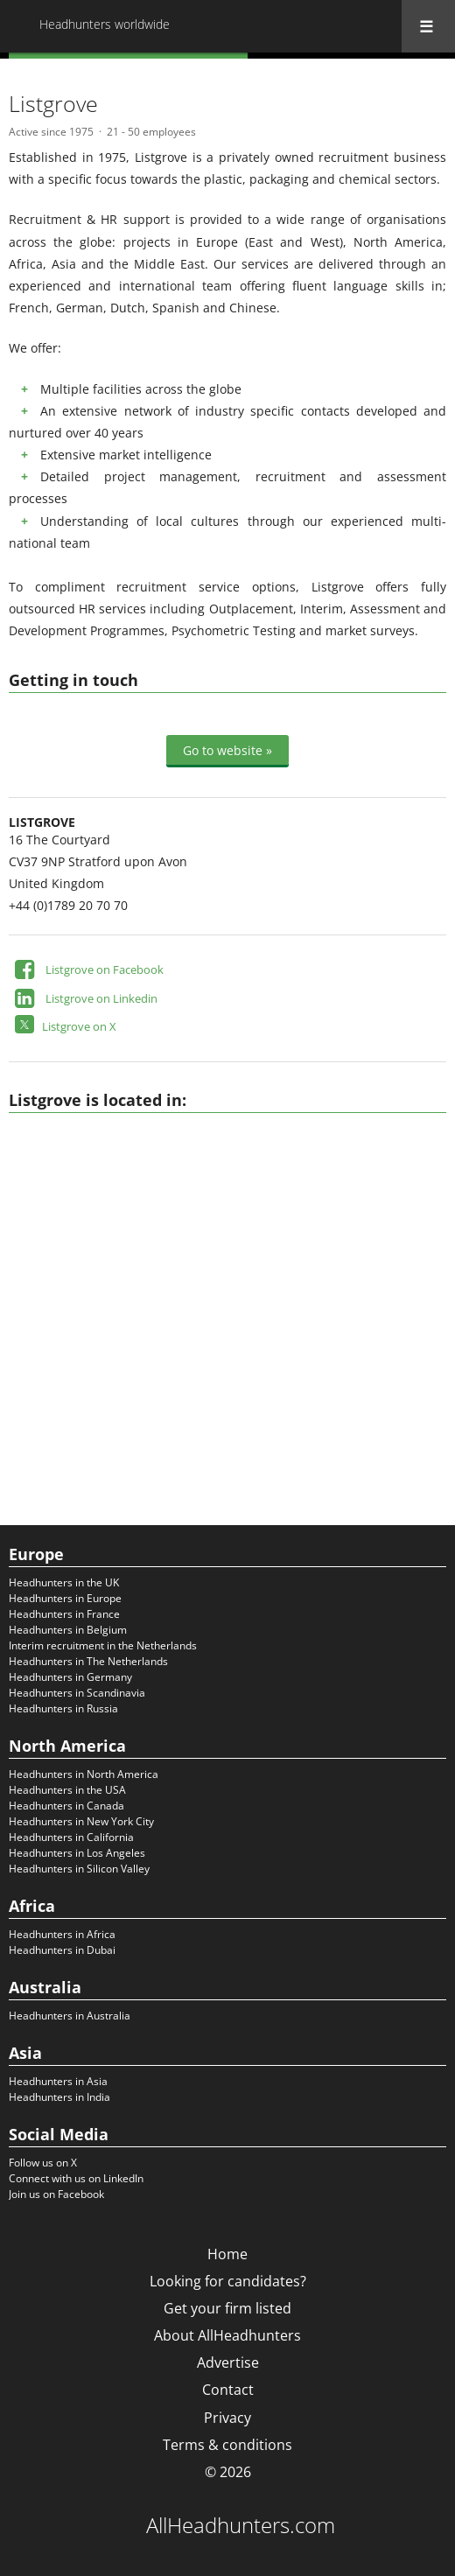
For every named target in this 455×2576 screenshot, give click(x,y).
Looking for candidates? (228, 2281)
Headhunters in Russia (63, 1708)
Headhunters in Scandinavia (77, 1692)
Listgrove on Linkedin (102, 998)
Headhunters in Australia (69, 2015)
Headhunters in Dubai (62, 1949)
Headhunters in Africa (62, 1934)
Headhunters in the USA (67, 1789)
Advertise (228, 2362)
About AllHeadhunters (227, 2335)
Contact (228, 2389)
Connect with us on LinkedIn (76, 2178)
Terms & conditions (227, 2444)
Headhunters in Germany (70, 1677)
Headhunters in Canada (66, 1805)
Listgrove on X (79, 1026)
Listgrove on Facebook (105, 969)
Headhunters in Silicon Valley (79, 1868)
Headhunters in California (71, 1837)
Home (227, 2254)
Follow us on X (43, 2162)
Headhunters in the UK (64, 1582)
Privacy (227, 2417)
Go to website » (227, 750)
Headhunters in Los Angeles (77, 1852)
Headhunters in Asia (58, 2081)
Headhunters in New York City (81, 1821)
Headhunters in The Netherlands (88, 1661)
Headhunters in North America (83, 1774)
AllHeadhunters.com (240, 2525)
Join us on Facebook (56, 2194)
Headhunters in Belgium (68, 1629)
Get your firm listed (227, 2308)
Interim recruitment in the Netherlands (103, 1645)
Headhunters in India (59, 2097)
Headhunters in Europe (65, 1598)
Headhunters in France (64, 1613)
